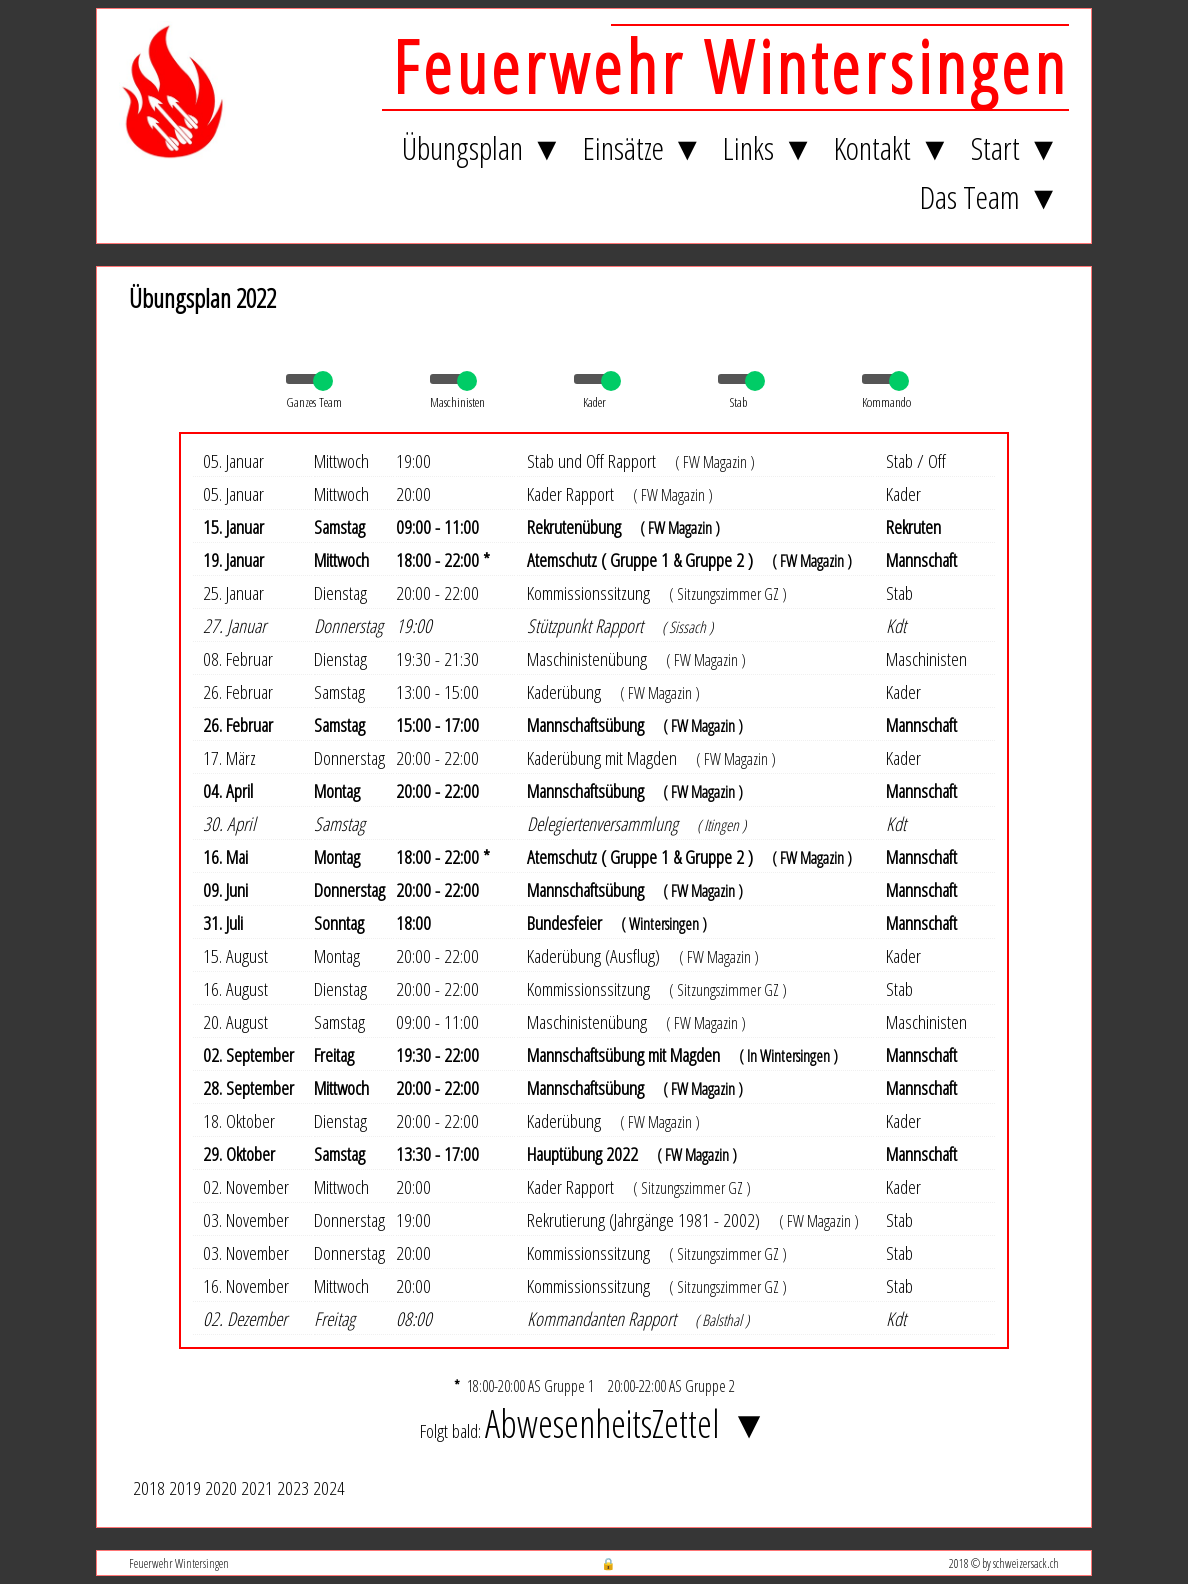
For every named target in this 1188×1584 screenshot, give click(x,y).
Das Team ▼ (990, 196)
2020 (221, 1488)
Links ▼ (768, 147)
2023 (293, 1488)
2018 (149, 1488)
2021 (257, 1488)
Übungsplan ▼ (482, 147)
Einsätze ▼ (643, 147)
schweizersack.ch (1026, 1563)
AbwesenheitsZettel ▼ (626, 1423)
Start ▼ (1015, 147)
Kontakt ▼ (892, 147)
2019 (185, 1488)
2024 (329, 1488)
